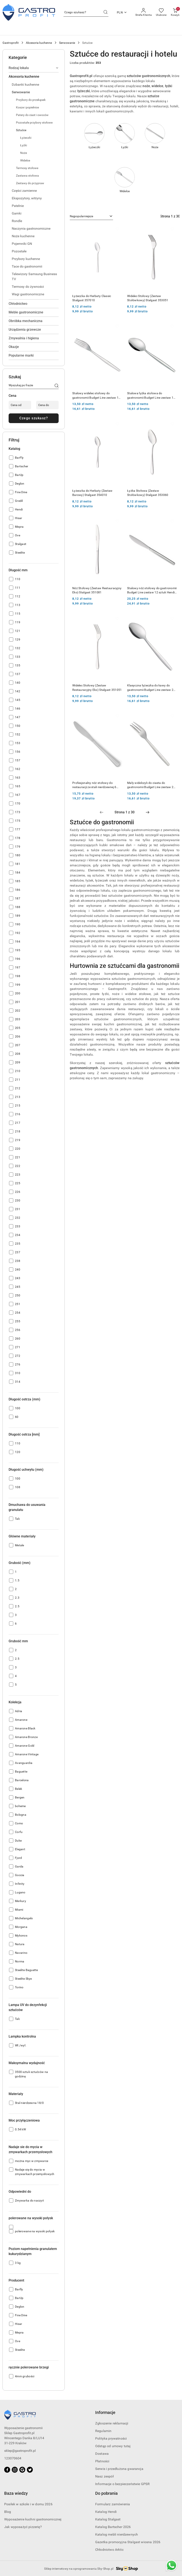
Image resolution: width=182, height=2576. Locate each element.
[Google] (22, 2470)
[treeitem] (34, 68)
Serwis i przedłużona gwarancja (119, 2469)
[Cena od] (20, 405)
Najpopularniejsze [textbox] (81, 216)
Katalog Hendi (106, 2512)
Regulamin (103, 2431)
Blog (7, 2512)
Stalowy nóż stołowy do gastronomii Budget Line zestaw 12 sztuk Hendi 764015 (152, 590)
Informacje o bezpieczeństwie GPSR (122, 2484)
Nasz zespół (104, 2476)
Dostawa (102, 2454)
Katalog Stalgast (108, 2519)
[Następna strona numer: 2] (147, 812)
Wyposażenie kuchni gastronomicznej (32, 2519)
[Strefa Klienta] (143, 12)
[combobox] (91, 216)
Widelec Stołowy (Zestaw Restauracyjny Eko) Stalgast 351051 (97, 687)
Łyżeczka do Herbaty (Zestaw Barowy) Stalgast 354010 (92, 493)
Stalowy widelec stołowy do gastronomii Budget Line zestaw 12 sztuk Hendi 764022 (96, 396)
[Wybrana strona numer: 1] (124, 812)
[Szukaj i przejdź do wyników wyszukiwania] (105, 12)
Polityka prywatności (111, 2438)
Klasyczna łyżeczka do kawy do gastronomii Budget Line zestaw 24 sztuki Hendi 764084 (151, 688)
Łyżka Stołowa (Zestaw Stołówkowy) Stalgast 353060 (147, 493)
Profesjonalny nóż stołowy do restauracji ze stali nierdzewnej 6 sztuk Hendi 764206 (94, 785)
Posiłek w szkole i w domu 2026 (28, 2504)
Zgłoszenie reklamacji (111, 2423)
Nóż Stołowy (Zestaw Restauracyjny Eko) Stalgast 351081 (96, 590)
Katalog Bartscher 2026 (113, 2527)
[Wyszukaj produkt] (85, 12)
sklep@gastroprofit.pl (20, 2451)
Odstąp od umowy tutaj (113, 2446)
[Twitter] (30, 2470)
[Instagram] (15, 2470)
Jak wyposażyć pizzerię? (23, 2527)
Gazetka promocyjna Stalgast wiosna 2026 (127, 2542)
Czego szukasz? (33, 418)
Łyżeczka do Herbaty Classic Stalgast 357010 (91, 298)
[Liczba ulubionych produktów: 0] (161, 12)
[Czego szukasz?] (56, 386)
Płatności (102, 2461)
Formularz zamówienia (112, 2504)
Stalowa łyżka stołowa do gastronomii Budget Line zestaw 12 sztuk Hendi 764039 (151, 396)
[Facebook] (7, 2470)
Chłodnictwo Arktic (109, 2550)
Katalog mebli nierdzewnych (116, 2534)
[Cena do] (47, 405)
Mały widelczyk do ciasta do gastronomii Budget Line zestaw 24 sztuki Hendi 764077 (151, 785)
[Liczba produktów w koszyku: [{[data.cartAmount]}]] (175, 12)
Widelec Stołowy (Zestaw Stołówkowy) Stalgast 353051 (147, 298)
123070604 (12, 2458)
